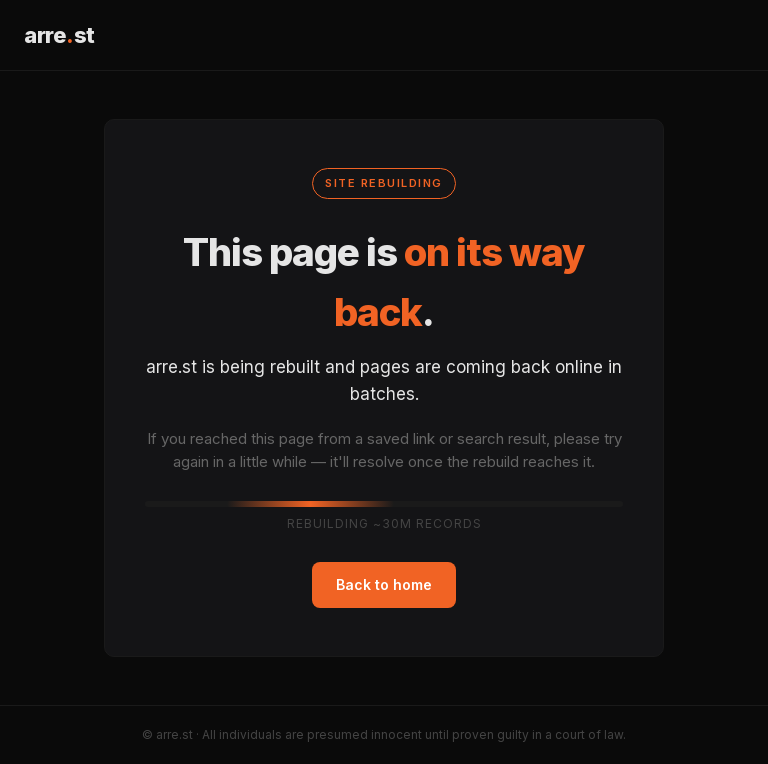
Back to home (384, 584)
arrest (59, 35)
